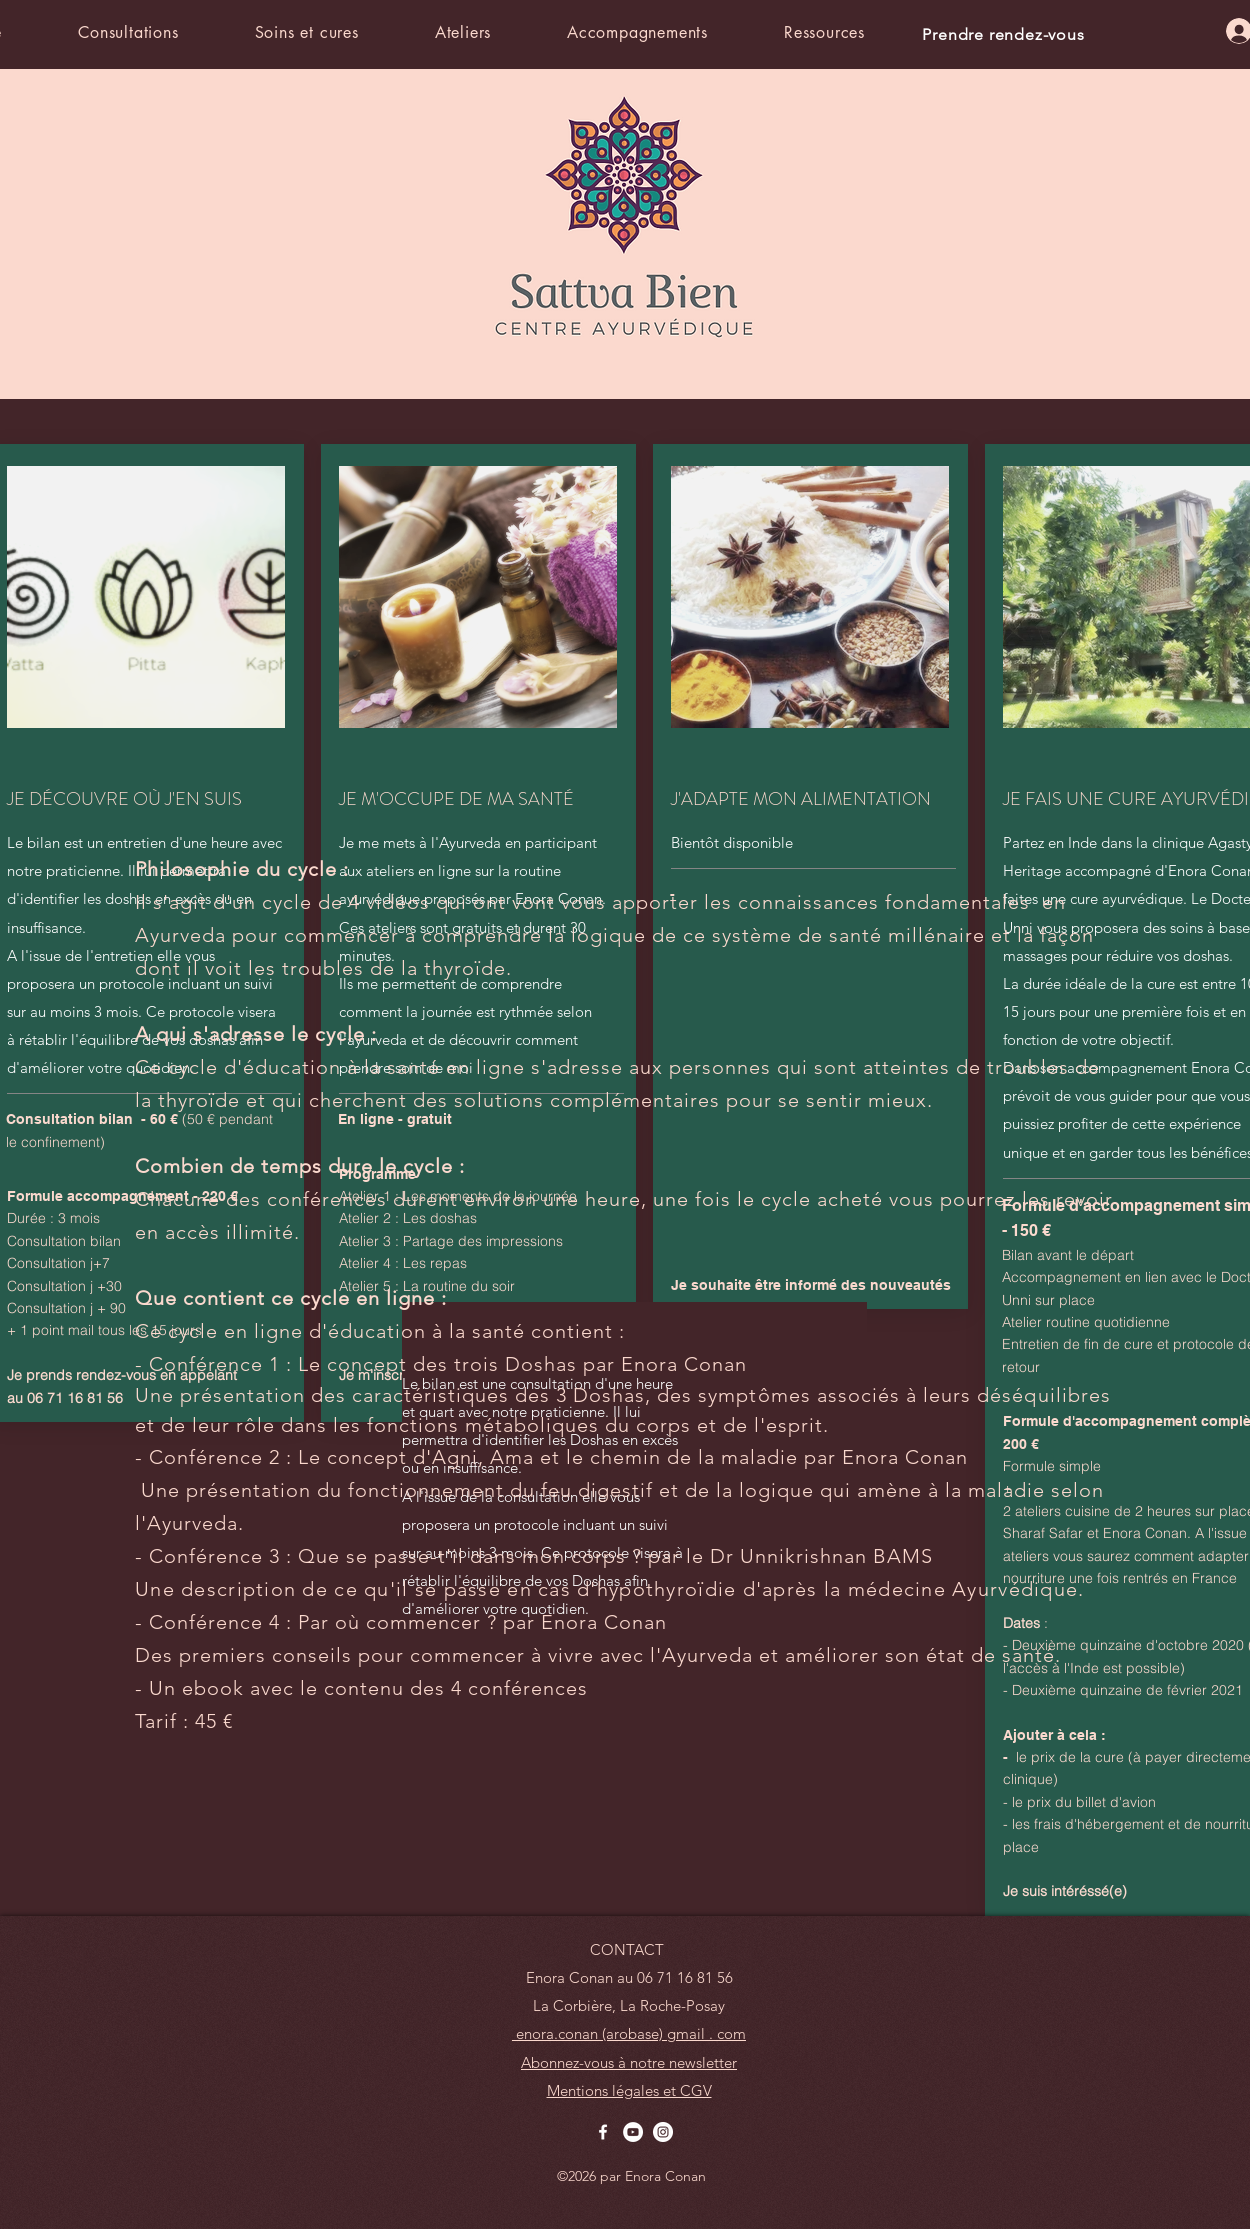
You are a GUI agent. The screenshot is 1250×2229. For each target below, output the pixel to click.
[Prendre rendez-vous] (1005, 34)
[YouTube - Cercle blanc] (633, 2132)
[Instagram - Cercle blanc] (663, 2132)
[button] (161, 32)
